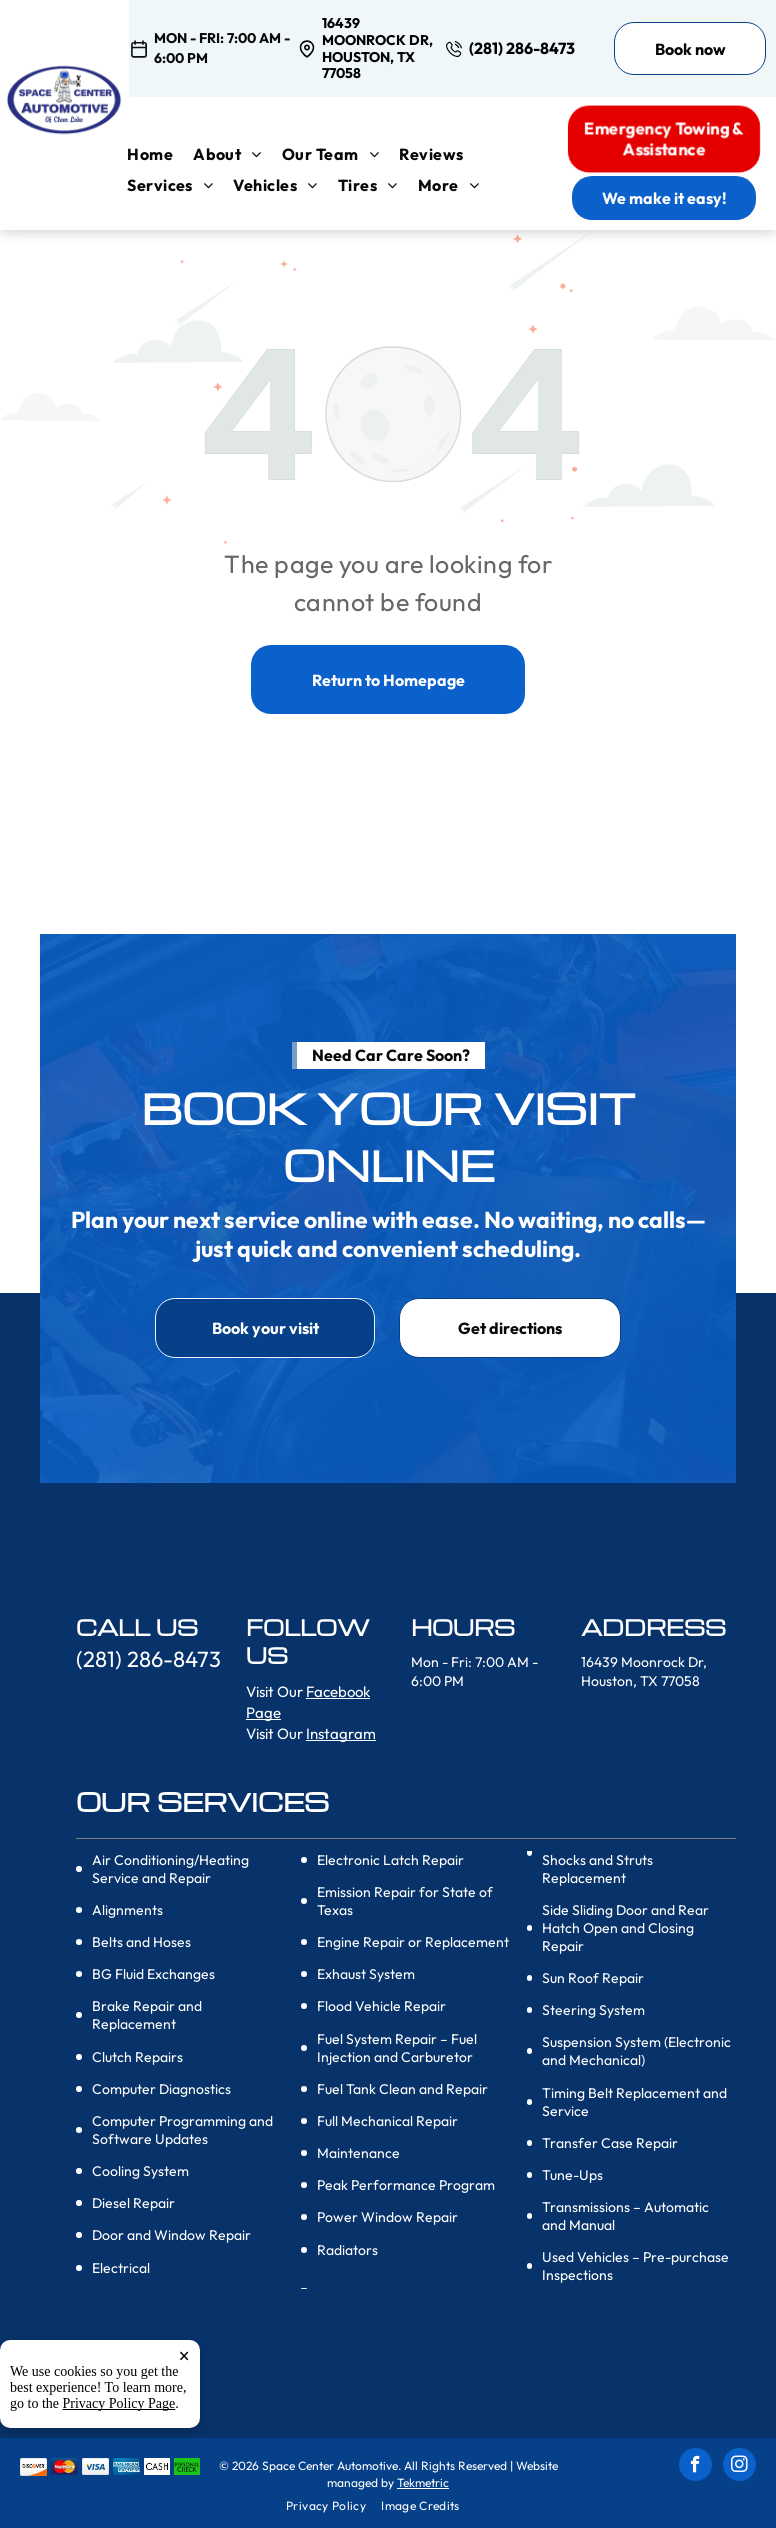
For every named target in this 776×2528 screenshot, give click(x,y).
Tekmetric (423, 2482)
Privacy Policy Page (119, 2463)
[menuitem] (160, 154)
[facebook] (695, 2467)
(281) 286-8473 (522, 48)
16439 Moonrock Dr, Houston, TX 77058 (377, 48)
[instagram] (739, 2467)
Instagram (341, 1733)
